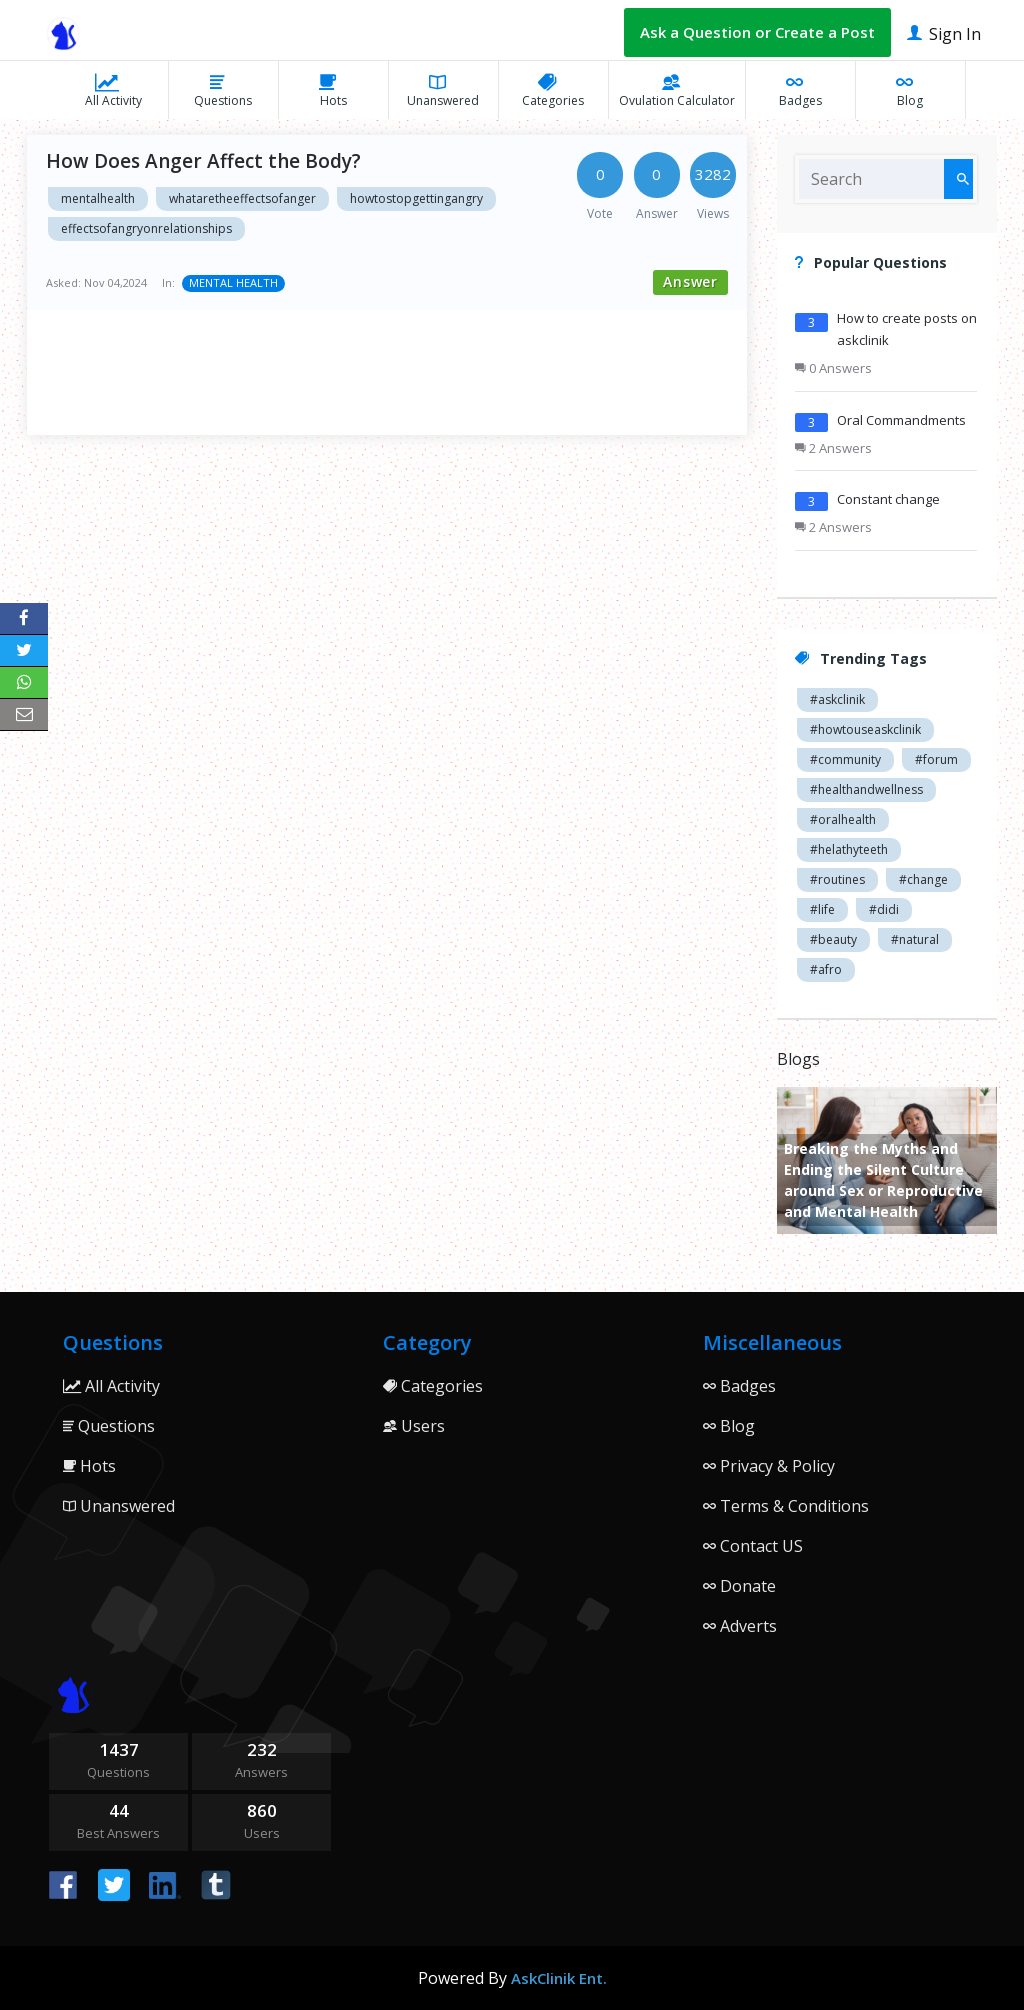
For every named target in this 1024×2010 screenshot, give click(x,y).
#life (822, 909)
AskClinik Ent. (559, 1978)
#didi (884, 909)
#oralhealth (843, 819)
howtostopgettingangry (416, 198)
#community (845, 759)
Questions (223, 90)
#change (923, 879)
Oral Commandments (901, 420)
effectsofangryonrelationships (146, 228)
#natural (915, 939)
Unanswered (443, 90)
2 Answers (833, 448)
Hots (333, 90)
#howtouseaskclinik (865, 729)
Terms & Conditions (786, 1506)
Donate (739, 1586)
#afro (826, 969)
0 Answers (833, 368)
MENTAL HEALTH (233, 282)
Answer (690, 281)
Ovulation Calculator (677, 90)
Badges (800, 90)
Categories (553, 90)
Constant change (888, 499)
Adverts (740, 1626)
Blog (910, 90)
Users (414, 1426)
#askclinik (837, 699)
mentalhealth (98, 198)
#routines (837, 879)
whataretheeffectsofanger (242, 198)
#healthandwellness (866, 789)
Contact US (753, 1546)
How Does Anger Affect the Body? (203, 161)
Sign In (944, 32)
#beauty (833, 939)
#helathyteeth (849, 849)
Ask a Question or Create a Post (757, 32)
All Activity (113, 90)
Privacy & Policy (769, 1466)
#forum (936, 759)
